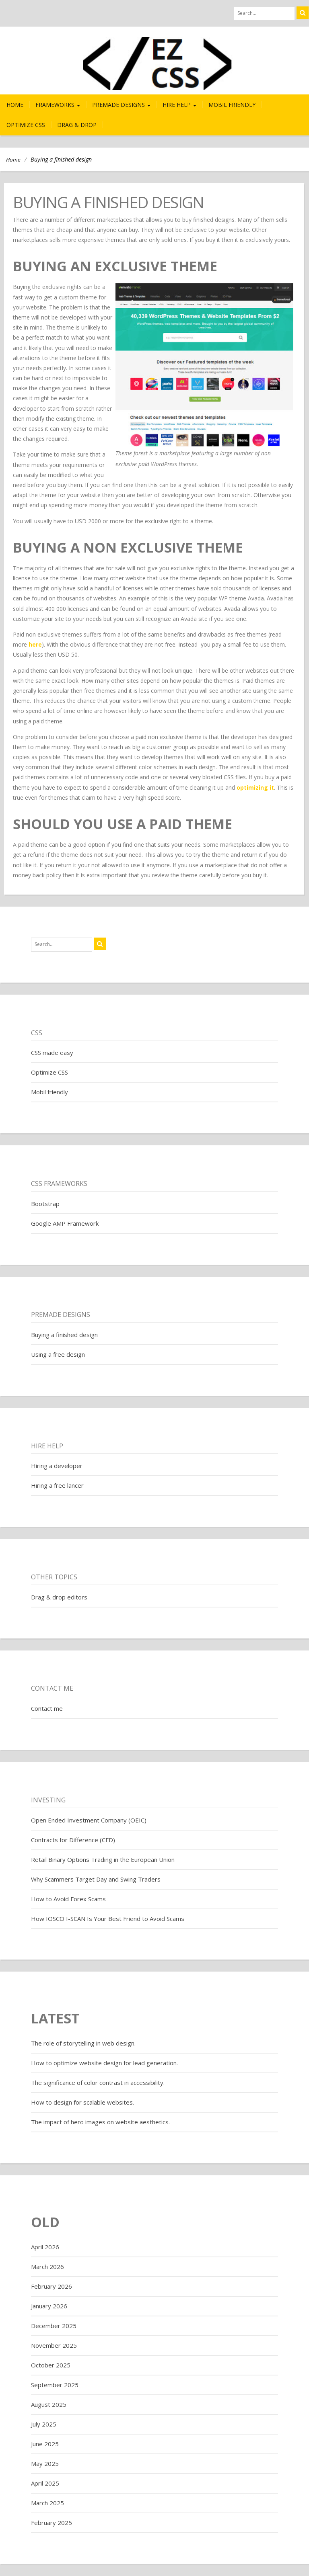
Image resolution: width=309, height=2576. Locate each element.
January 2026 (49, 2306)
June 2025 (45, 2444)
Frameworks (57, 105)
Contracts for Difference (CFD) (73, 1840)
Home (14, 105)
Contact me (47, 1708)
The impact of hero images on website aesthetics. (100, 2122)
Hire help (179, 105)
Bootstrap (45, 1204)
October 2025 (50, 2365)
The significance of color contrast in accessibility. (98, 2082)
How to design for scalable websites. (82, 2102)
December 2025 (53, 2326)
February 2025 (51, 2523)
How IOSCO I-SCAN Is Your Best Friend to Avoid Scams (107, 1919)
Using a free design (58, 1354)
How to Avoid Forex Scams (68, 1899)
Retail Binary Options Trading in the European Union (103, 1859)
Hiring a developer (56, 1466)
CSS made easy (52, 1052)
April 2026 (45, 2247)
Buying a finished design (64, 1335)
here (35, 644)
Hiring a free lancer (57, 1485)
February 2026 (51, 2286)
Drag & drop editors (59, 1597)
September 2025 (54, 2385)
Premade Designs (121, 105)
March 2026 (47, 2267)
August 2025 (48, 2404)
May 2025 (45, 2463)
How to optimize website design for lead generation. (104, 2063)
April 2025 (45, 2483)
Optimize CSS (25, 125)
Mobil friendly (231, 105)
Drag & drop (77, 125)
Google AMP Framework (65, 1223)
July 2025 (43, 2424)
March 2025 (47, 2503)
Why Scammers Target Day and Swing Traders (96, 1879)
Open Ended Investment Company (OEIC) (88, 1820)
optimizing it (255, 787)
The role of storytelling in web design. (83, 2043)
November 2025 (54, 2345)
